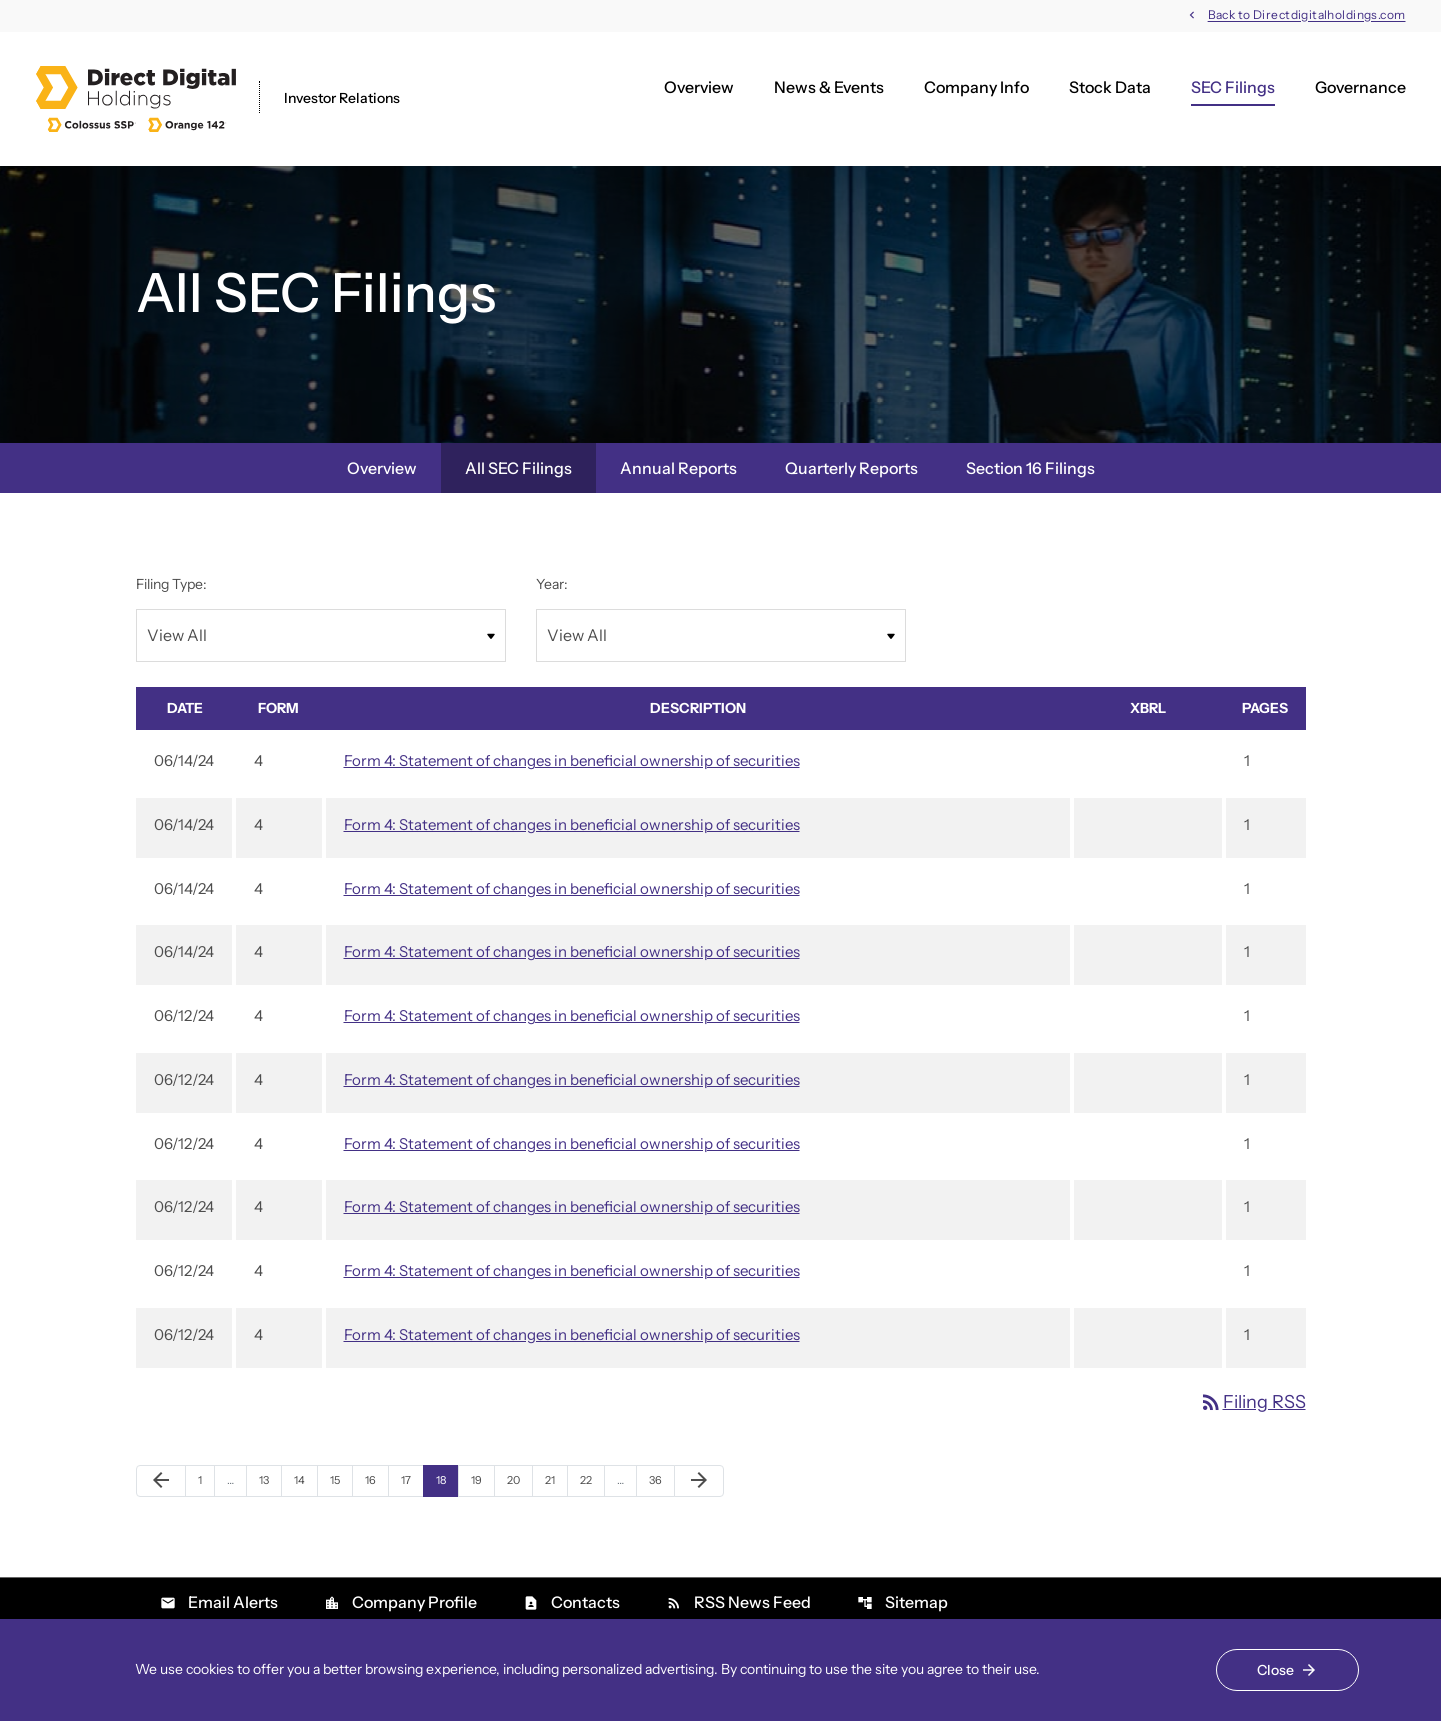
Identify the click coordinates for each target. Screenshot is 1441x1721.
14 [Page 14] (305, 1479)
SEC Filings (1233, 87)
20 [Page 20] (519, 1479)
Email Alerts (219, 1602)
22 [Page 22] (592, 1479)
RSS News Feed (738, 1602)
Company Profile (400, 1602)
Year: (552, 584)
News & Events (829, 87)
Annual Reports (678, 468)
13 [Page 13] (270, 1479)
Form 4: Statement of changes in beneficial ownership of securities (572, 760)
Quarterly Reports (851, 468)
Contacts (571, 1602)
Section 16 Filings (1030, 468)
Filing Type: (171, 584)
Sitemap (902, 1602)
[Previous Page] (161, 1481)
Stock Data (1110, 87)
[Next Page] (699, 1481)
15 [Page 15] (341, 1479)
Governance (1360, 87)
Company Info (976, 87)
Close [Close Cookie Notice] (1275, 1670)
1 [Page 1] (206, 1479)
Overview (699, 87)
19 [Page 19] (482, 1479)
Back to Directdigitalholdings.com (1307, 15)
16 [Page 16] (376, 1479)
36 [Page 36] (661, 1479)
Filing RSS (1252, 1402)
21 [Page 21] (556, 1479)
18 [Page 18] (447, 1479)
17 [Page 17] (412, 1479)
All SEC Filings (518, 468)
